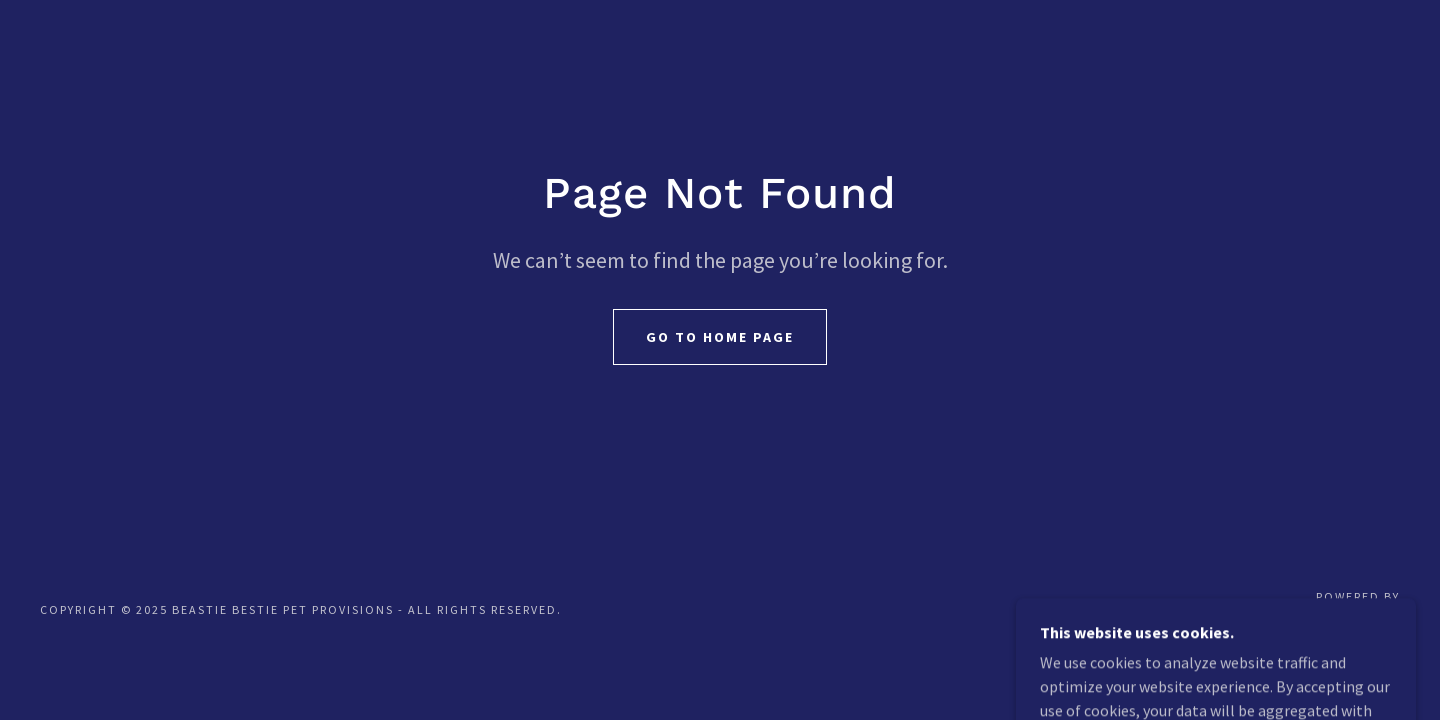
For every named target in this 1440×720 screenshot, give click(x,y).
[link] (1334, 620)
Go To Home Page (720, 337)
